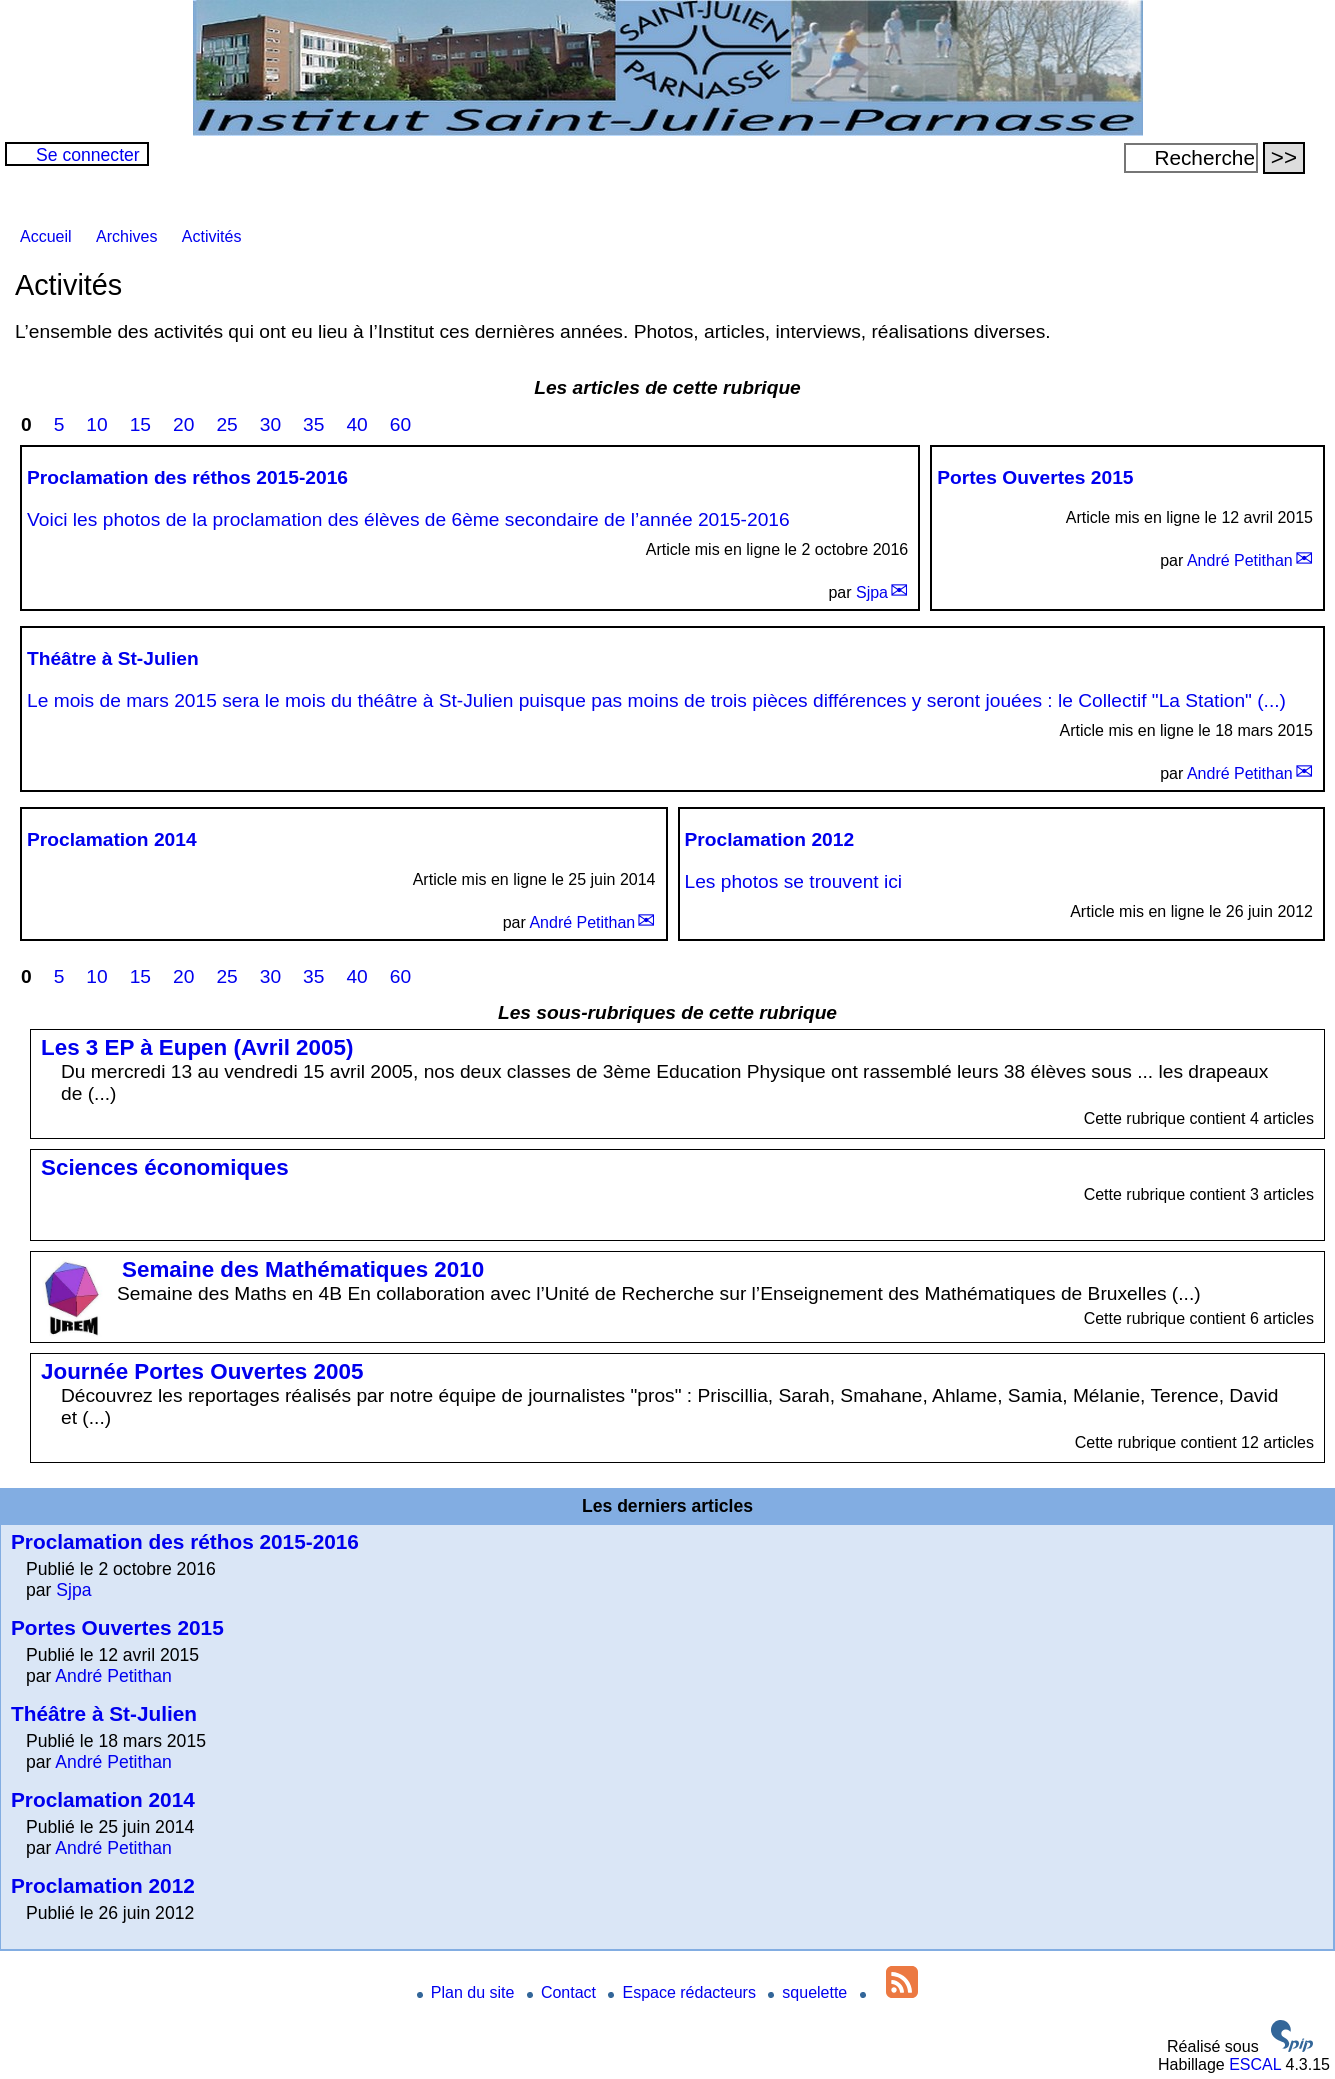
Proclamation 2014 (103, 1799)
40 (356, 425)
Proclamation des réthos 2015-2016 (185, 1541)
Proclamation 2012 (103, 1885)
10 (96, 425)
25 (226, 425)
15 (140, 425)
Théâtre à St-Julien (104, 1713)
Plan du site (468, 1992)
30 (270, 425)
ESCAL (1255, 2064)
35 (313, 425)
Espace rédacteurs (684, 1992)
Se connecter (88, 155)
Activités (212, 236)
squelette (809, 1992)
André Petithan (1240, 560)
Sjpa (872, 592)
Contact (564, 1992)
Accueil (46, 236)
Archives (126, 236)
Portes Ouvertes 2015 (117, 1627)
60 (400, 425)
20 (183, 425)
